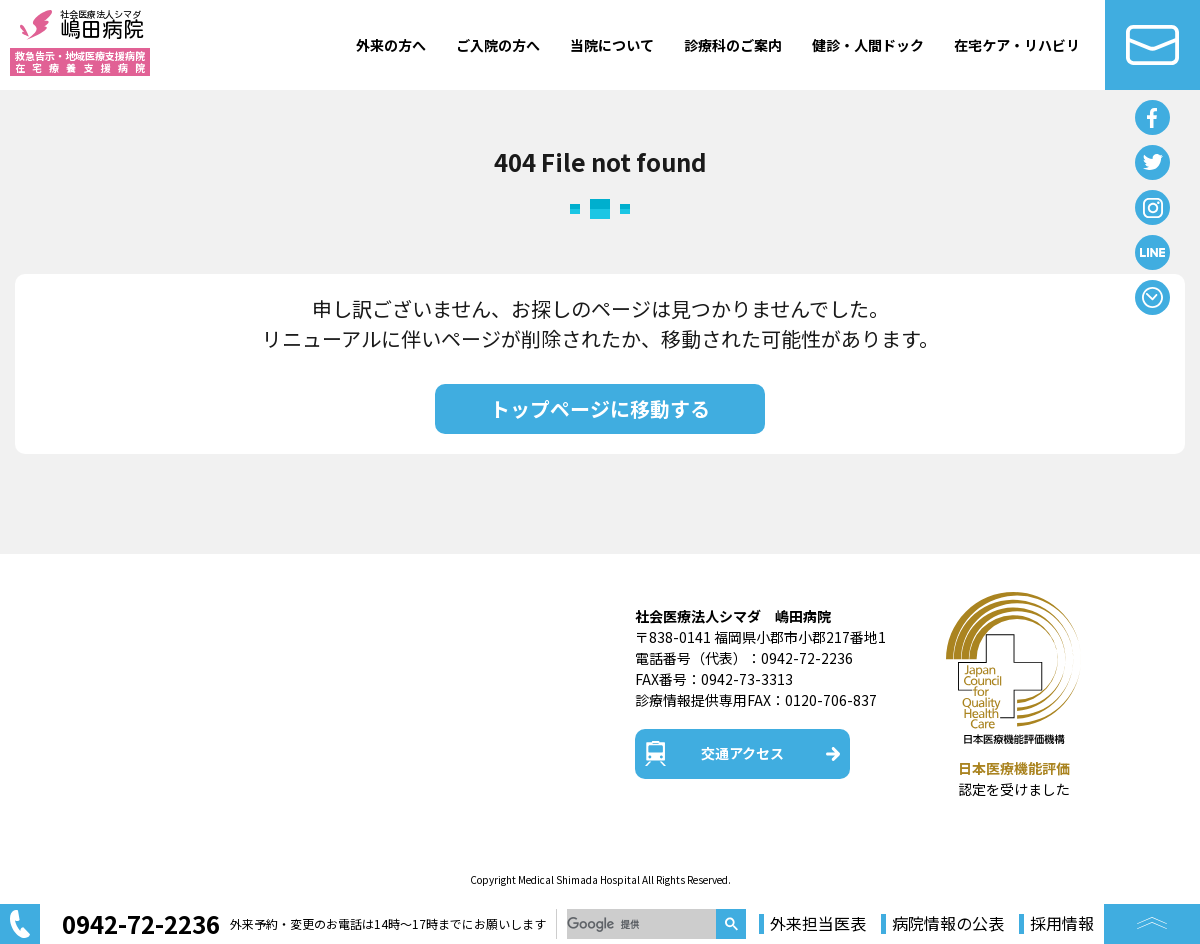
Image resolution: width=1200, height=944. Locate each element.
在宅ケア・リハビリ (1017, 45)
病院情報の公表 (948, 924)
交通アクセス (742, 753)
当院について (612, 45)
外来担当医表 (818, 924)
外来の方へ (391, 45)
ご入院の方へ (498, 45)
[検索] (641, 924)
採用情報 (1062, 924)
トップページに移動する (600, 408)
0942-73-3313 (747, 679)
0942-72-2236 (807, 658)
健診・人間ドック (868, 45)
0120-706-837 (831, 700)
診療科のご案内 (733, 45)
